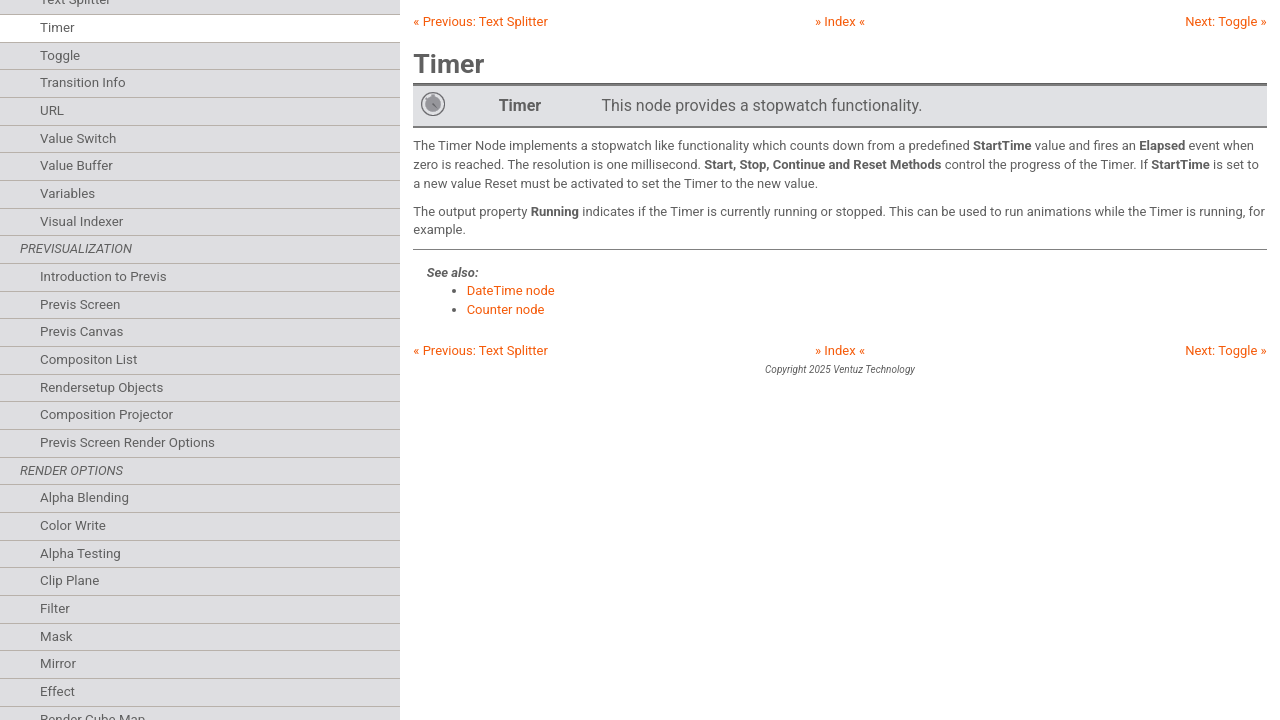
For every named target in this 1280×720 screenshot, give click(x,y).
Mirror (58, 663)
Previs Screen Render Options (127, 442)
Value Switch (78, 138)
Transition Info (83, 82)
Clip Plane (69, 580)
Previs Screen (80, 304)
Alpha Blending (84, 497)
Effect (57, 691)
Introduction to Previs (103, 276)
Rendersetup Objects (101, 387)
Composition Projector (106, 414)
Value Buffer (76, 165)
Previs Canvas (81, 331)
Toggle (60, 55)
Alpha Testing (80, 553)
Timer (57, 27)
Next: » (1226, 21)
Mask (56, 636)
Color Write (73, 525)
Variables (67, 193)
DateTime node (511, 290)
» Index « (840, 21)
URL (52, 110)
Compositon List (88, 359)
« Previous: (480, 21)
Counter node (506, 309)
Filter (55, 608)
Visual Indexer (81, 221)
